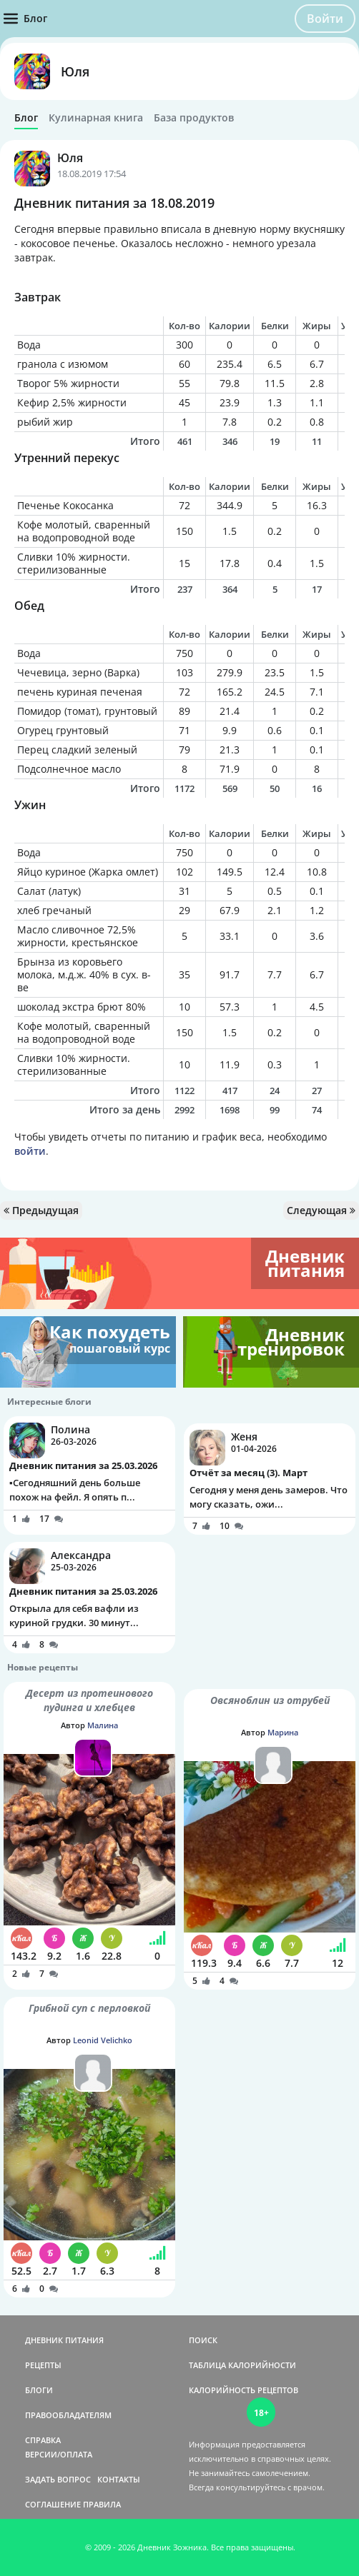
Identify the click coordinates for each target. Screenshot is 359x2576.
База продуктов (194, 117)
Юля (75, 71)
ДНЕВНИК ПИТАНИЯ (64, 2340)
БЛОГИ (39, 2390)
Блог (26, 117)
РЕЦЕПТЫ (43, 2365)
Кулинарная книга (96, 117)
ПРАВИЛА (102, 2504)
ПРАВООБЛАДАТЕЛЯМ (68, 2415)
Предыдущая (41, 1210)
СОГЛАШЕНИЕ (53, 2504)
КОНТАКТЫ (118, 2479)
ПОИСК (203, 2340)
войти (30, 1151)
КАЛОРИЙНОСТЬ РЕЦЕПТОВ (243, 2390)
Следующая (321, 1210)
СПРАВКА (43, 2440)
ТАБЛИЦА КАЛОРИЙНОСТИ (242, 2365)
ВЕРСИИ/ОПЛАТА (58, 2454)
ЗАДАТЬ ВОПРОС (58, 2479)
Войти (325, 18)
